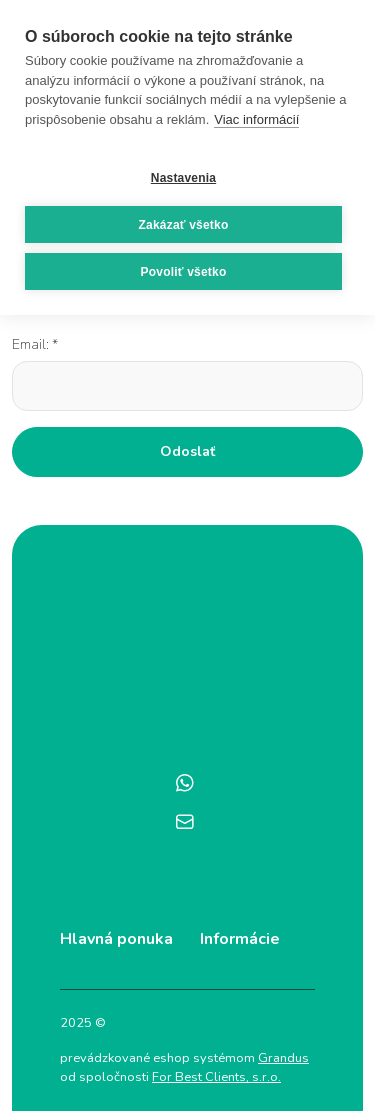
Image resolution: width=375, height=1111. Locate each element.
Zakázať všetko (184, 225)
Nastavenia (183, 178)
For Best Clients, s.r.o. (216, 1077)
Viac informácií (256, 119)
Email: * (35, 344)
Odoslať (187, 451)
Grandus (283, 1058)
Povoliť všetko (184, 272)
